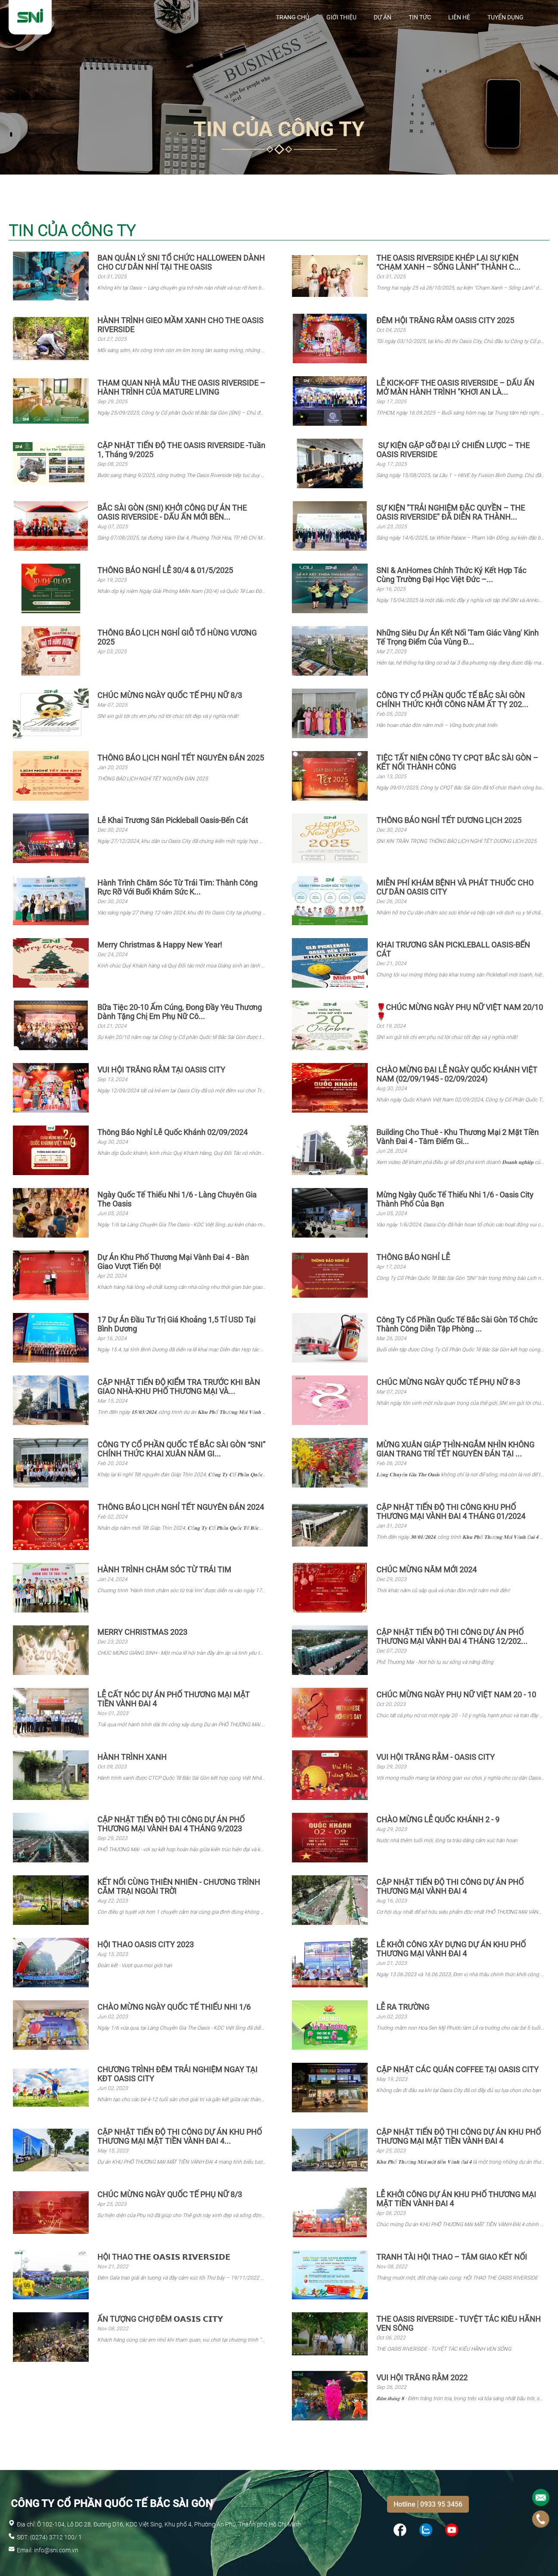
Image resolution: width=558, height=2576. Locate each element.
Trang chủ (292, 17)
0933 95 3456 (441, 2504)
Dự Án (382, 17)
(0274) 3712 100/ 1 (56, 2537)
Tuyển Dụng (505, 17)
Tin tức (420, 17)
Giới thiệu (341, 17)
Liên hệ (459, 17)
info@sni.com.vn (56, 2550)
